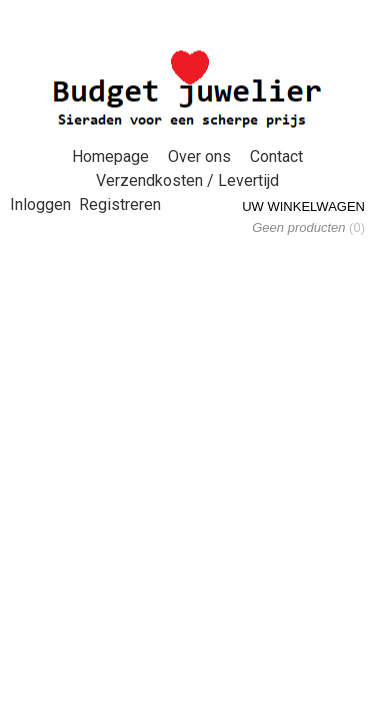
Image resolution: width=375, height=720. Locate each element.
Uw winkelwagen (303, 206)
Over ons (199, 156)
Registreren (120, 204)
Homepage (110, 156)
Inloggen (40, 204)
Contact (276, 156)
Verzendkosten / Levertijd (187, 180)
